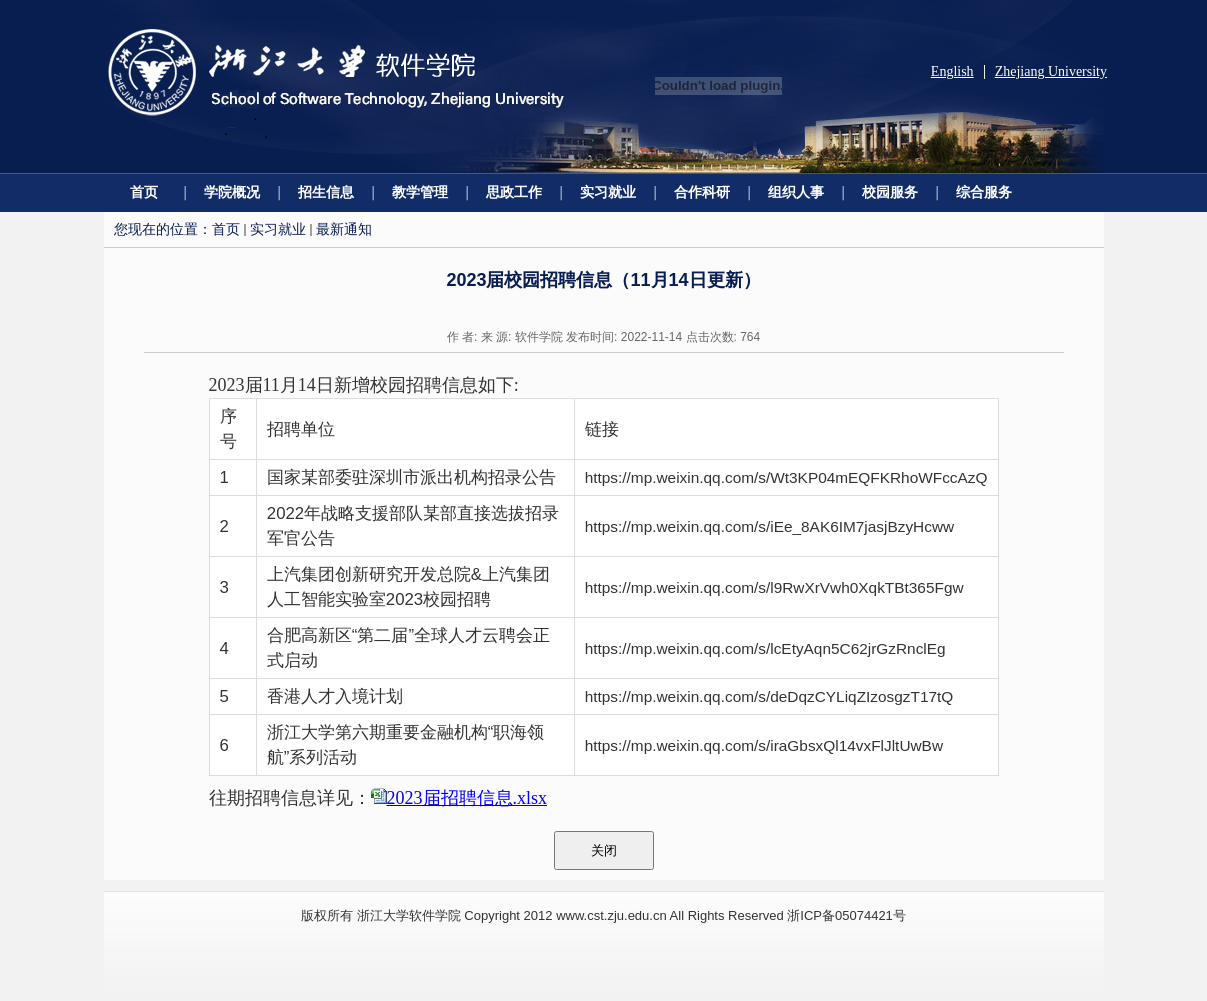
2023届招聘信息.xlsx (467, 798)
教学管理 (420, 192)
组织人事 (796, 192)
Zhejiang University (1051, 71)
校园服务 (890, 192)
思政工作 (514, 192)
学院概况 (232, 192)
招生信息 (326, 192)
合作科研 (702, 192)
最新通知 (344, 229)
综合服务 (984, 192)
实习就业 (608, 192)
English (952, 71)
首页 (144, 192)
